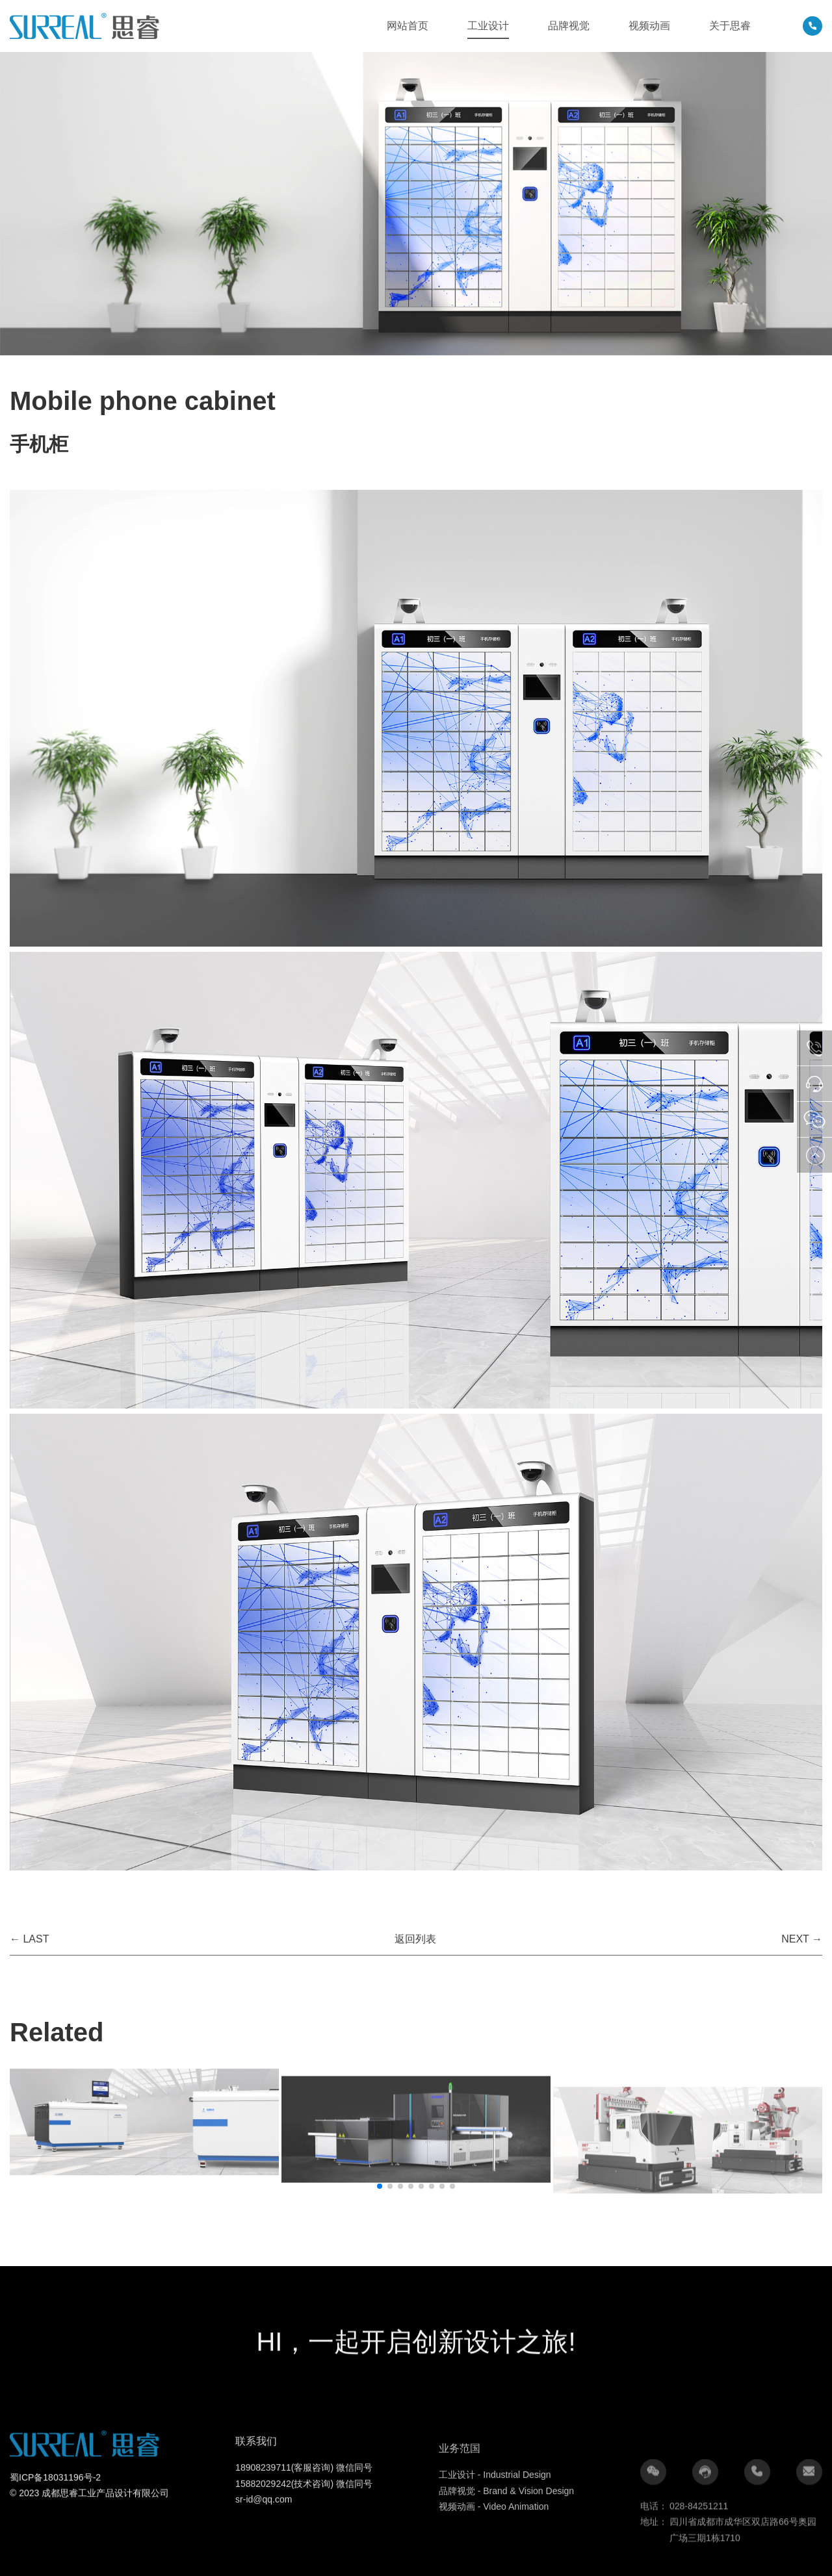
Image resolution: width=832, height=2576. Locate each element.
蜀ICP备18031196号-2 (55, 2533)
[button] (379, 2186)
